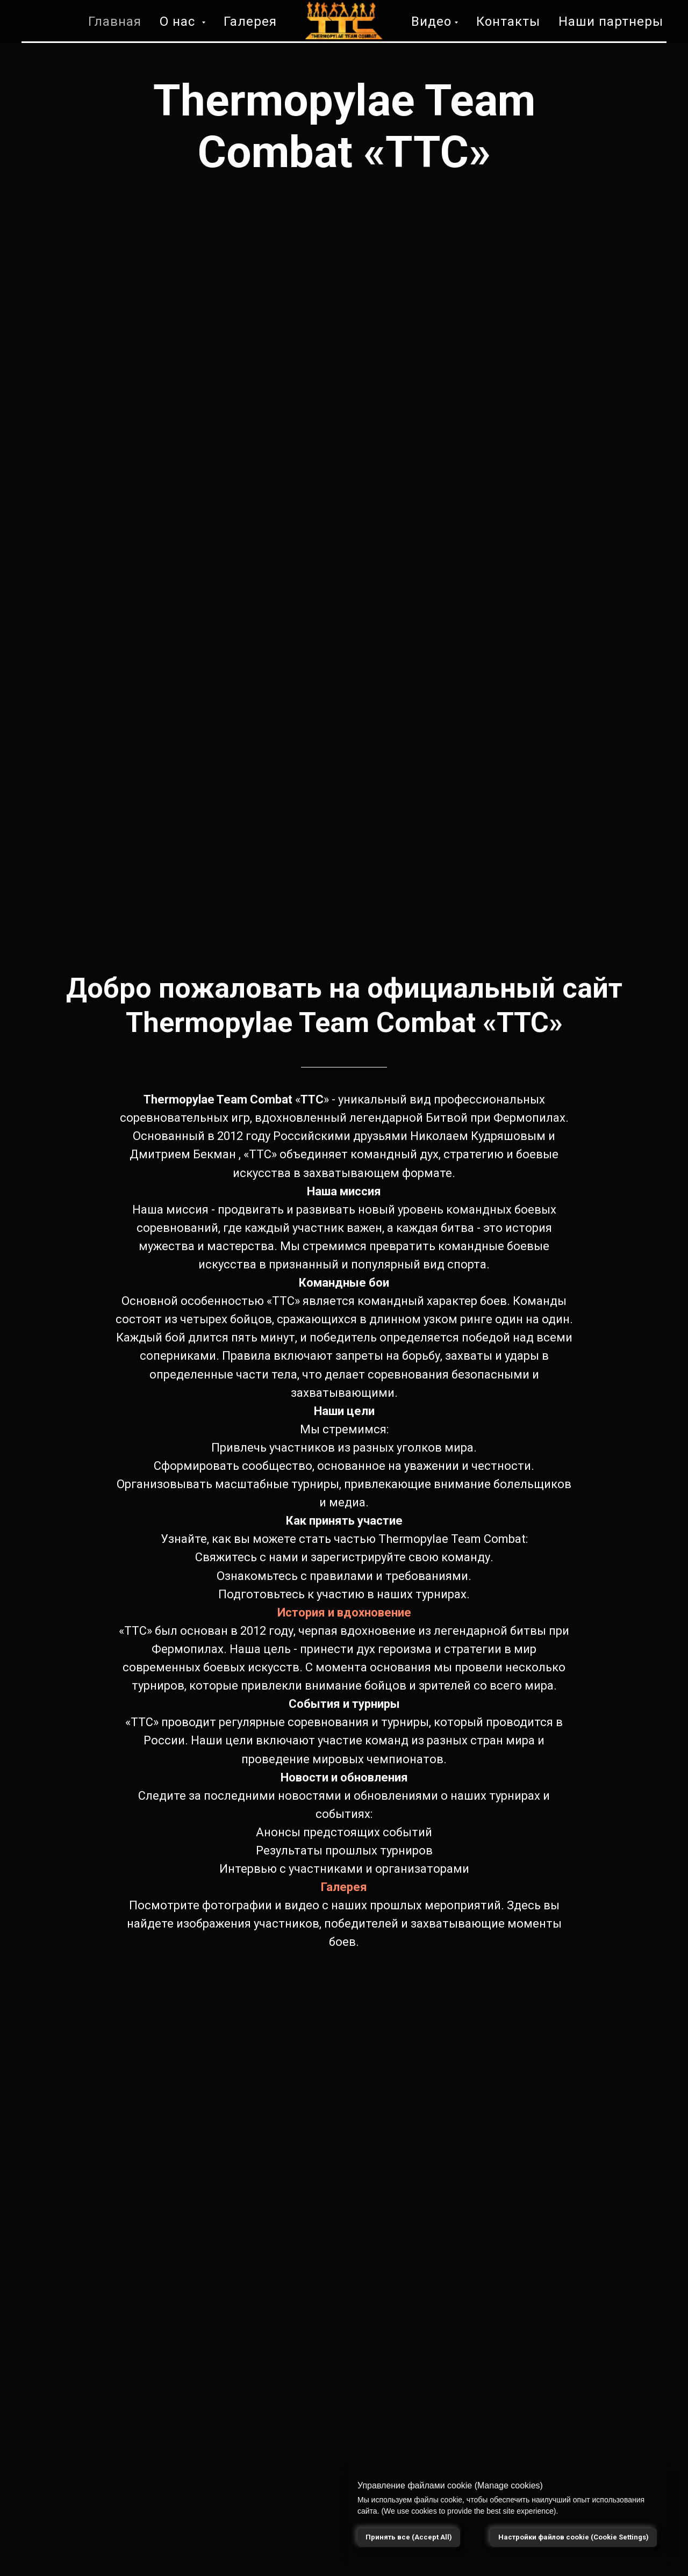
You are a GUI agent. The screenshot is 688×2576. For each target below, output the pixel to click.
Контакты (508, 21)
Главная (114, 21)
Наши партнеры (610, 21)
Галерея (250, 21)
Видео (431, 21)
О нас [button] (179, 21)
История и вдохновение (344, 1612)
